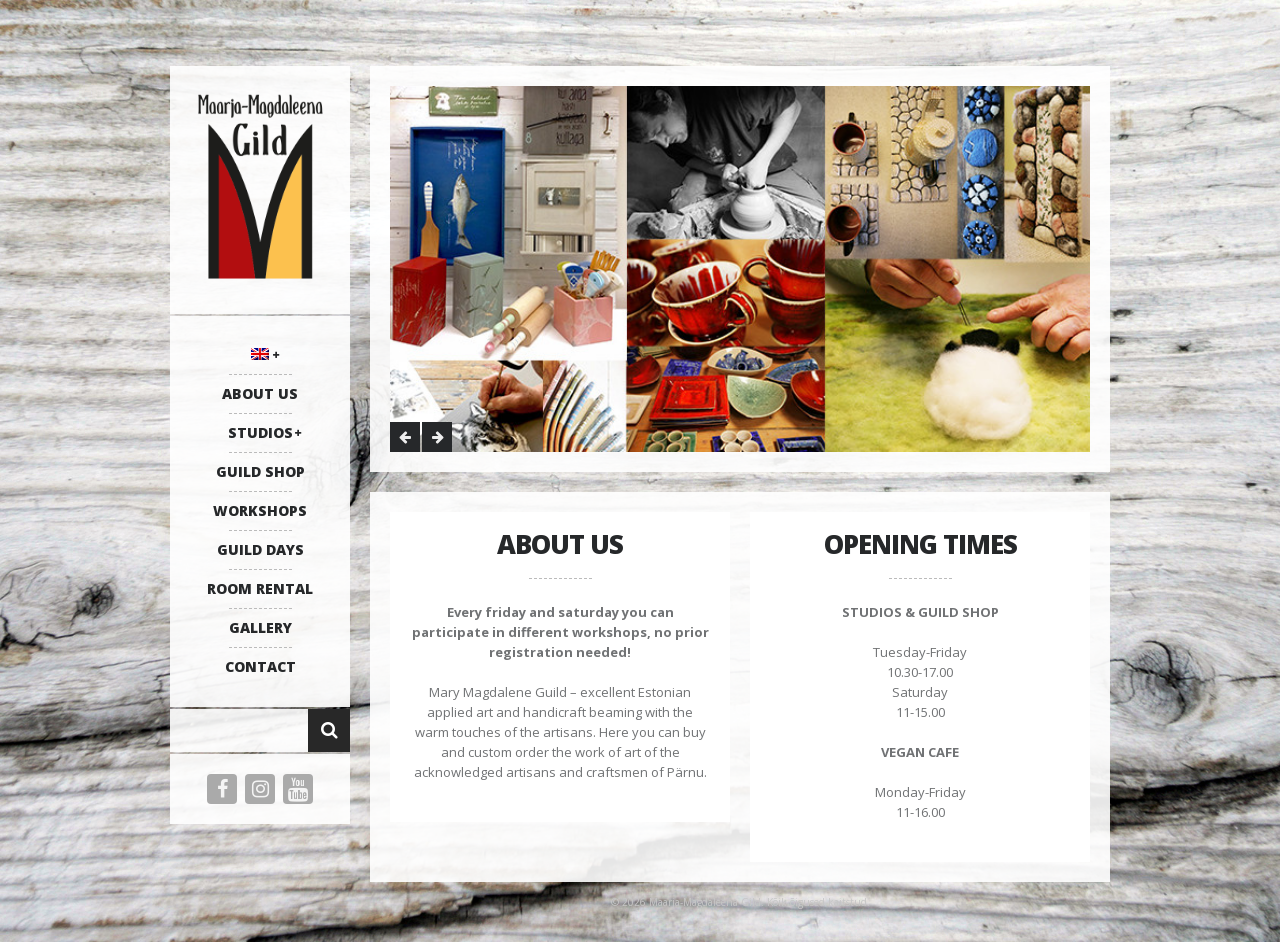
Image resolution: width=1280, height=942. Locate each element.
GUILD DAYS (260, 549)
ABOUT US (260, 393)
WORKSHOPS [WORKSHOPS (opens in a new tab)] (260, 510)
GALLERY (260, 627)
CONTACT (260, 666)
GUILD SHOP (260, 471)
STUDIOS (260, 432)
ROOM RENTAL (260, 588)
